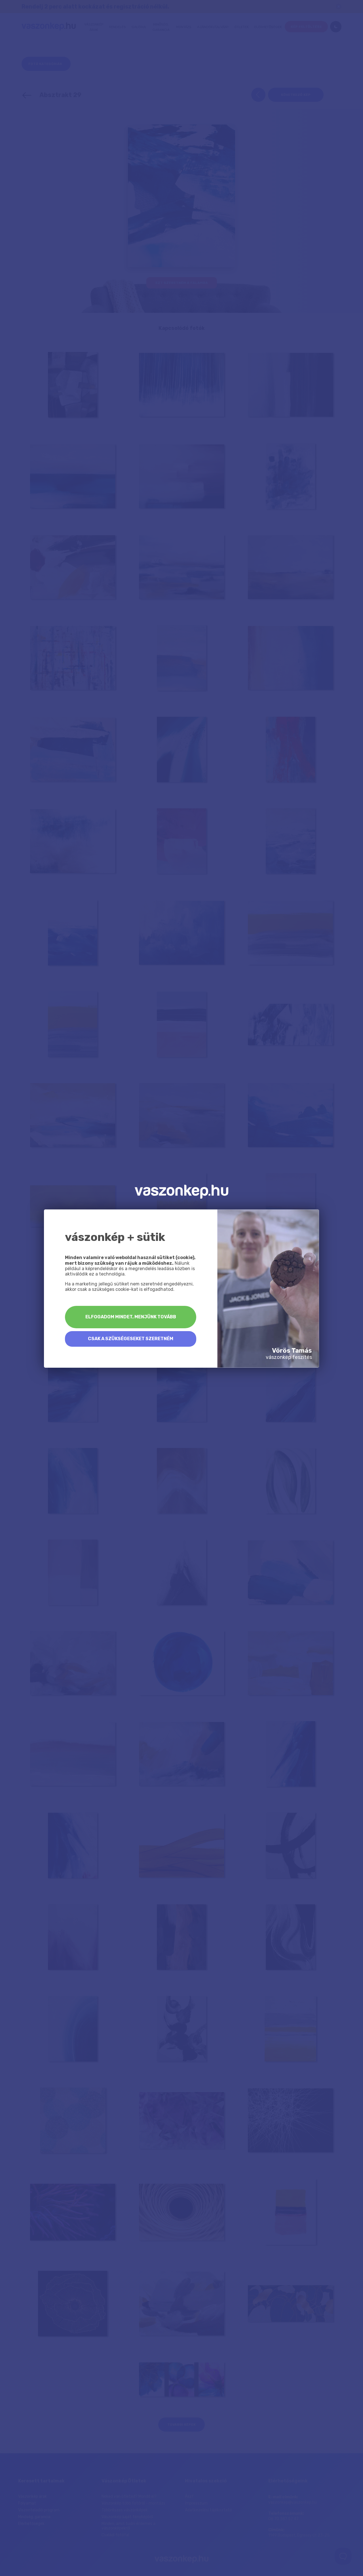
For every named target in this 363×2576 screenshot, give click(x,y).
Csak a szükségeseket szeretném (130, 1338)
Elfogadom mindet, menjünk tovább (130, 1316)
